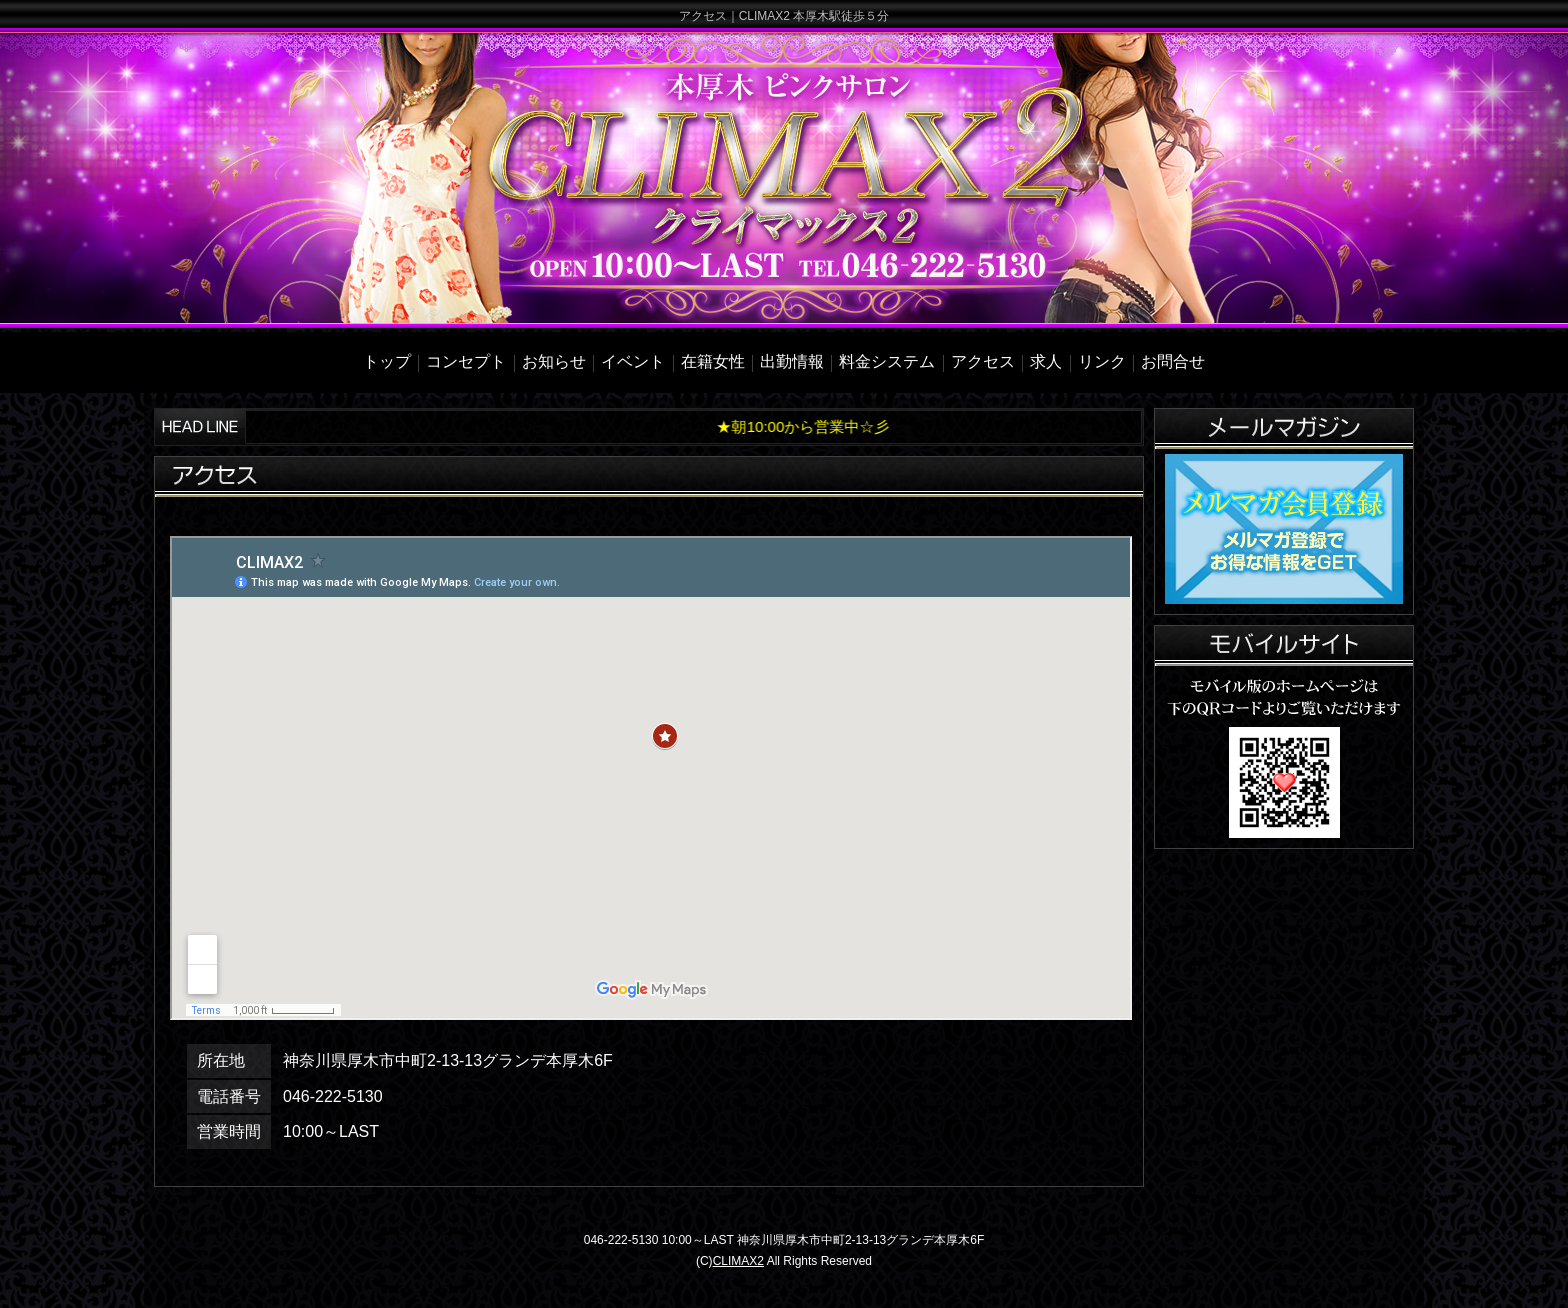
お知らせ (554, 361)
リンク (1102, 361)
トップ (387, 361)
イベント (633, 361)
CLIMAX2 (738, 1261)
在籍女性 (713, 361)
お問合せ (1173, 361)
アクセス (983, 361)
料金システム (887, 361)
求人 (1046, 361)
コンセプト (466, 361)
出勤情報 (792, 361)
